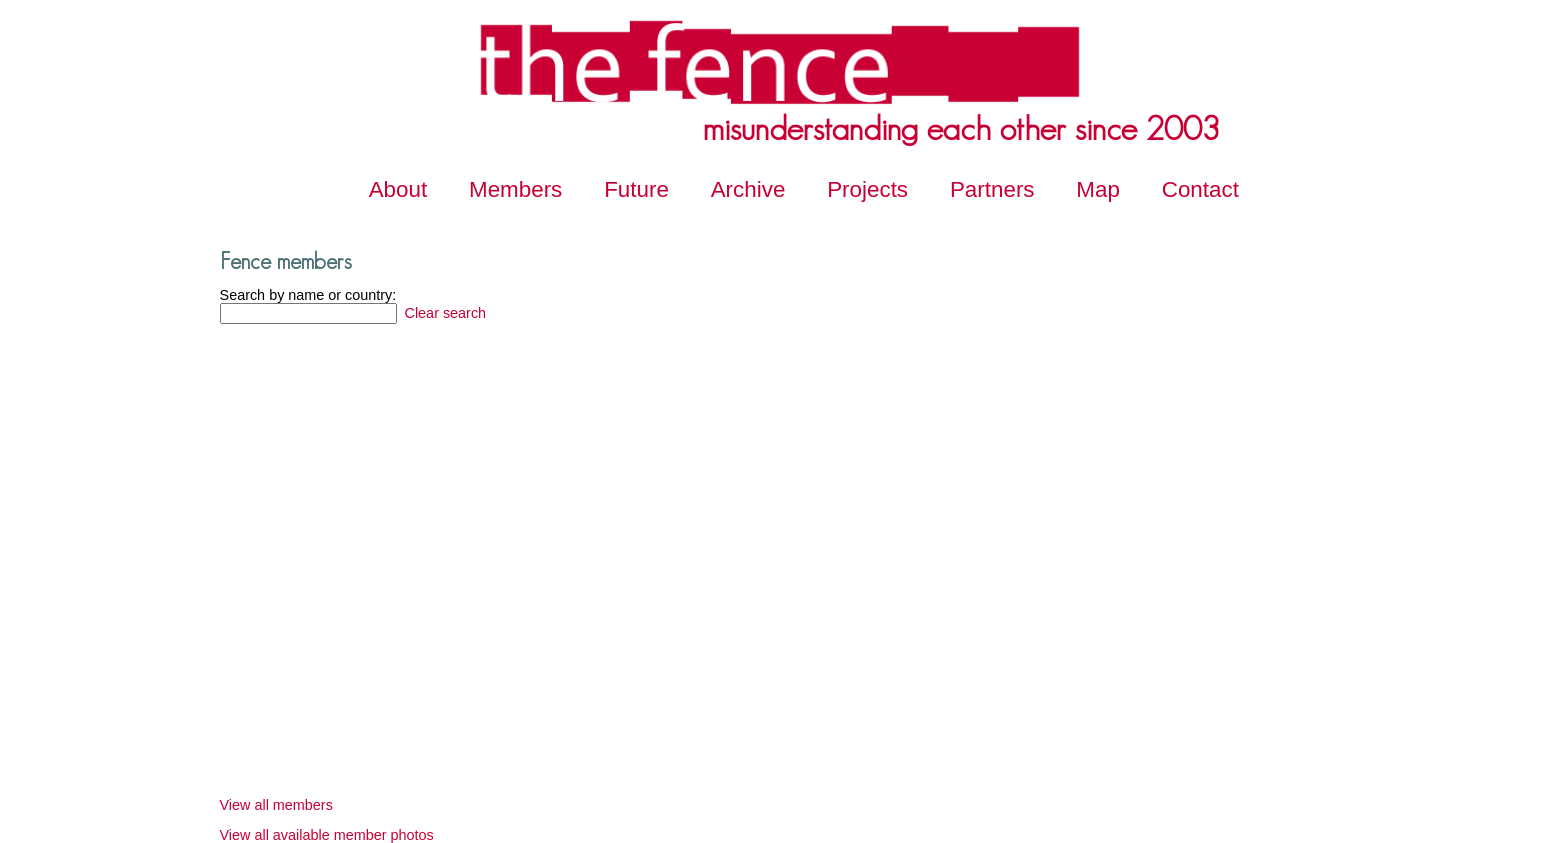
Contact (1200, 189)
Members (515, 189)
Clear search (444, 313)
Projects (867, 189)
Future (636, 189)
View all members (276, 805)
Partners (992, 189)
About (398, 189)
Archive (748, 189)
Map (1098, 189)
